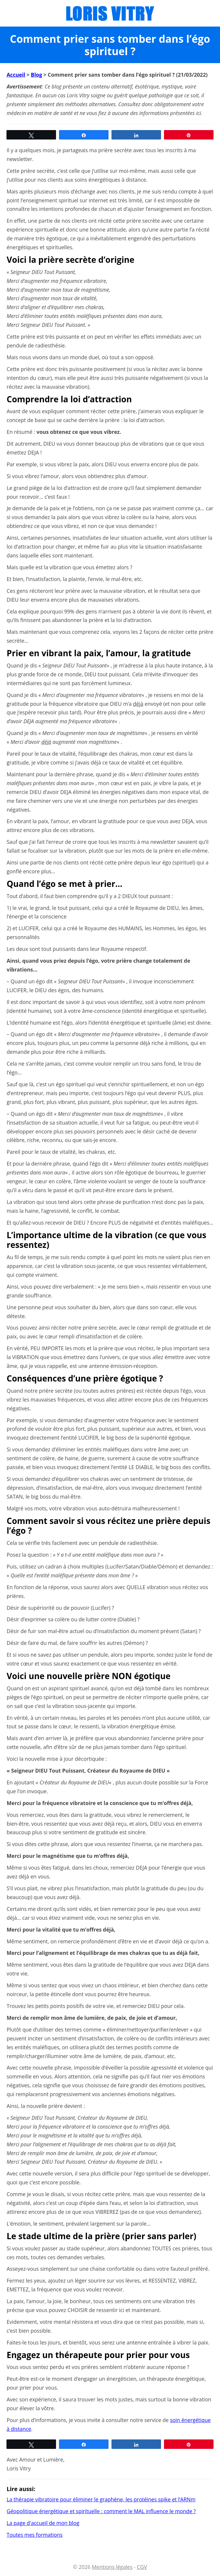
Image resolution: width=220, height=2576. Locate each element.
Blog (36, 74)
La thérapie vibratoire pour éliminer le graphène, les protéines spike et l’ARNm (100, 2499)
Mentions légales (112, 2566)
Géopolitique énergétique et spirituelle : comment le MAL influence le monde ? (101, 2511)
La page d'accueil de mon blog (42, 2522)
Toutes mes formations (34, 2534)
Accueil (15, 74)
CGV (142, 2566)
